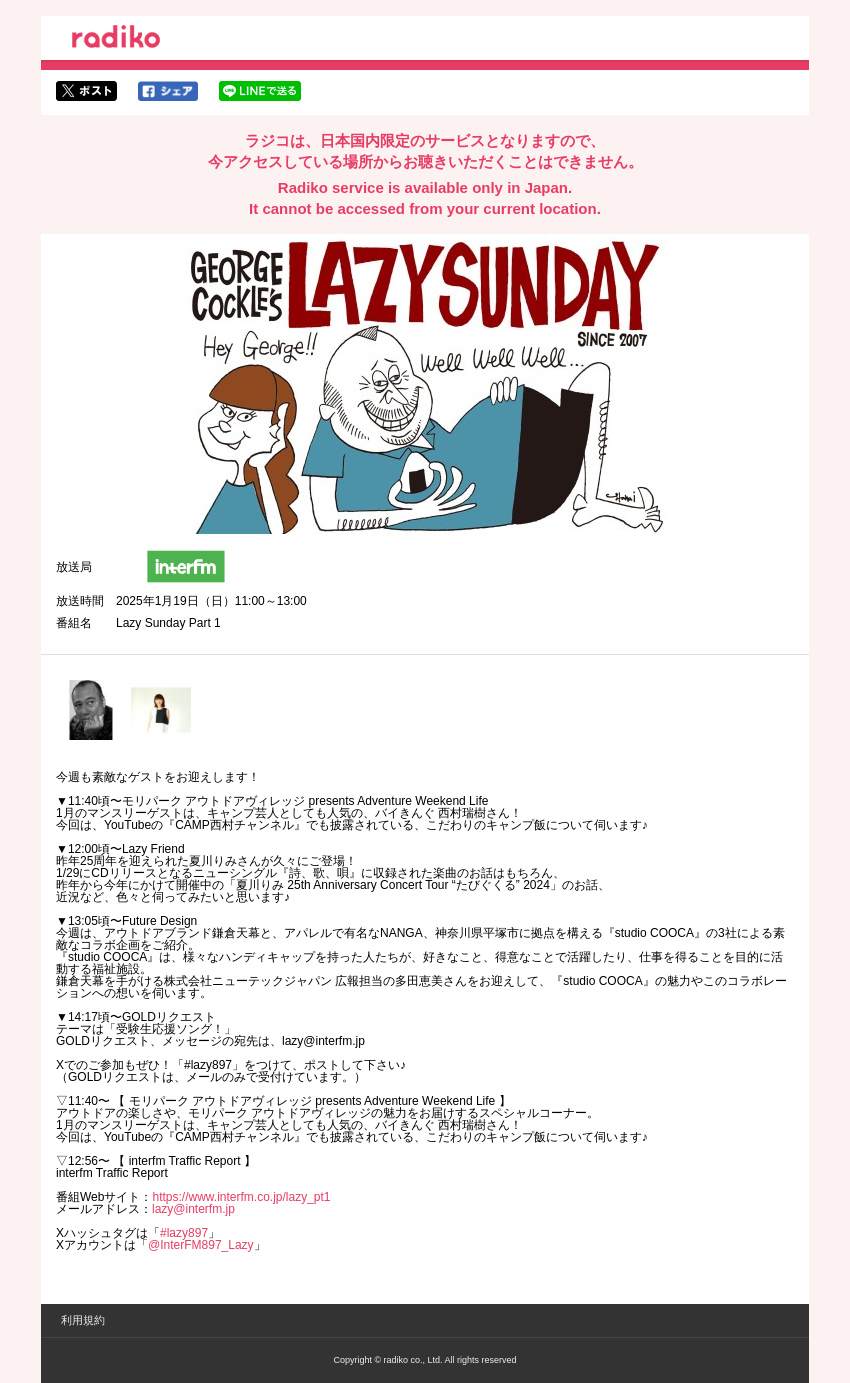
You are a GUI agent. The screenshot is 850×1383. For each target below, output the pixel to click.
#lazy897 (184, 1233)
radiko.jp (116, 40)
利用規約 (83, 1320)
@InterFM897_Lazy (201, 1245)
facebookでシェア (168, 91)
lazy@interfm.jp (193, 1209)
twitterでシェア (86, 91)
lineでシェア (260, 91)
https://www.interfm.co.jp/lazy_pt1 (241, 1197)
